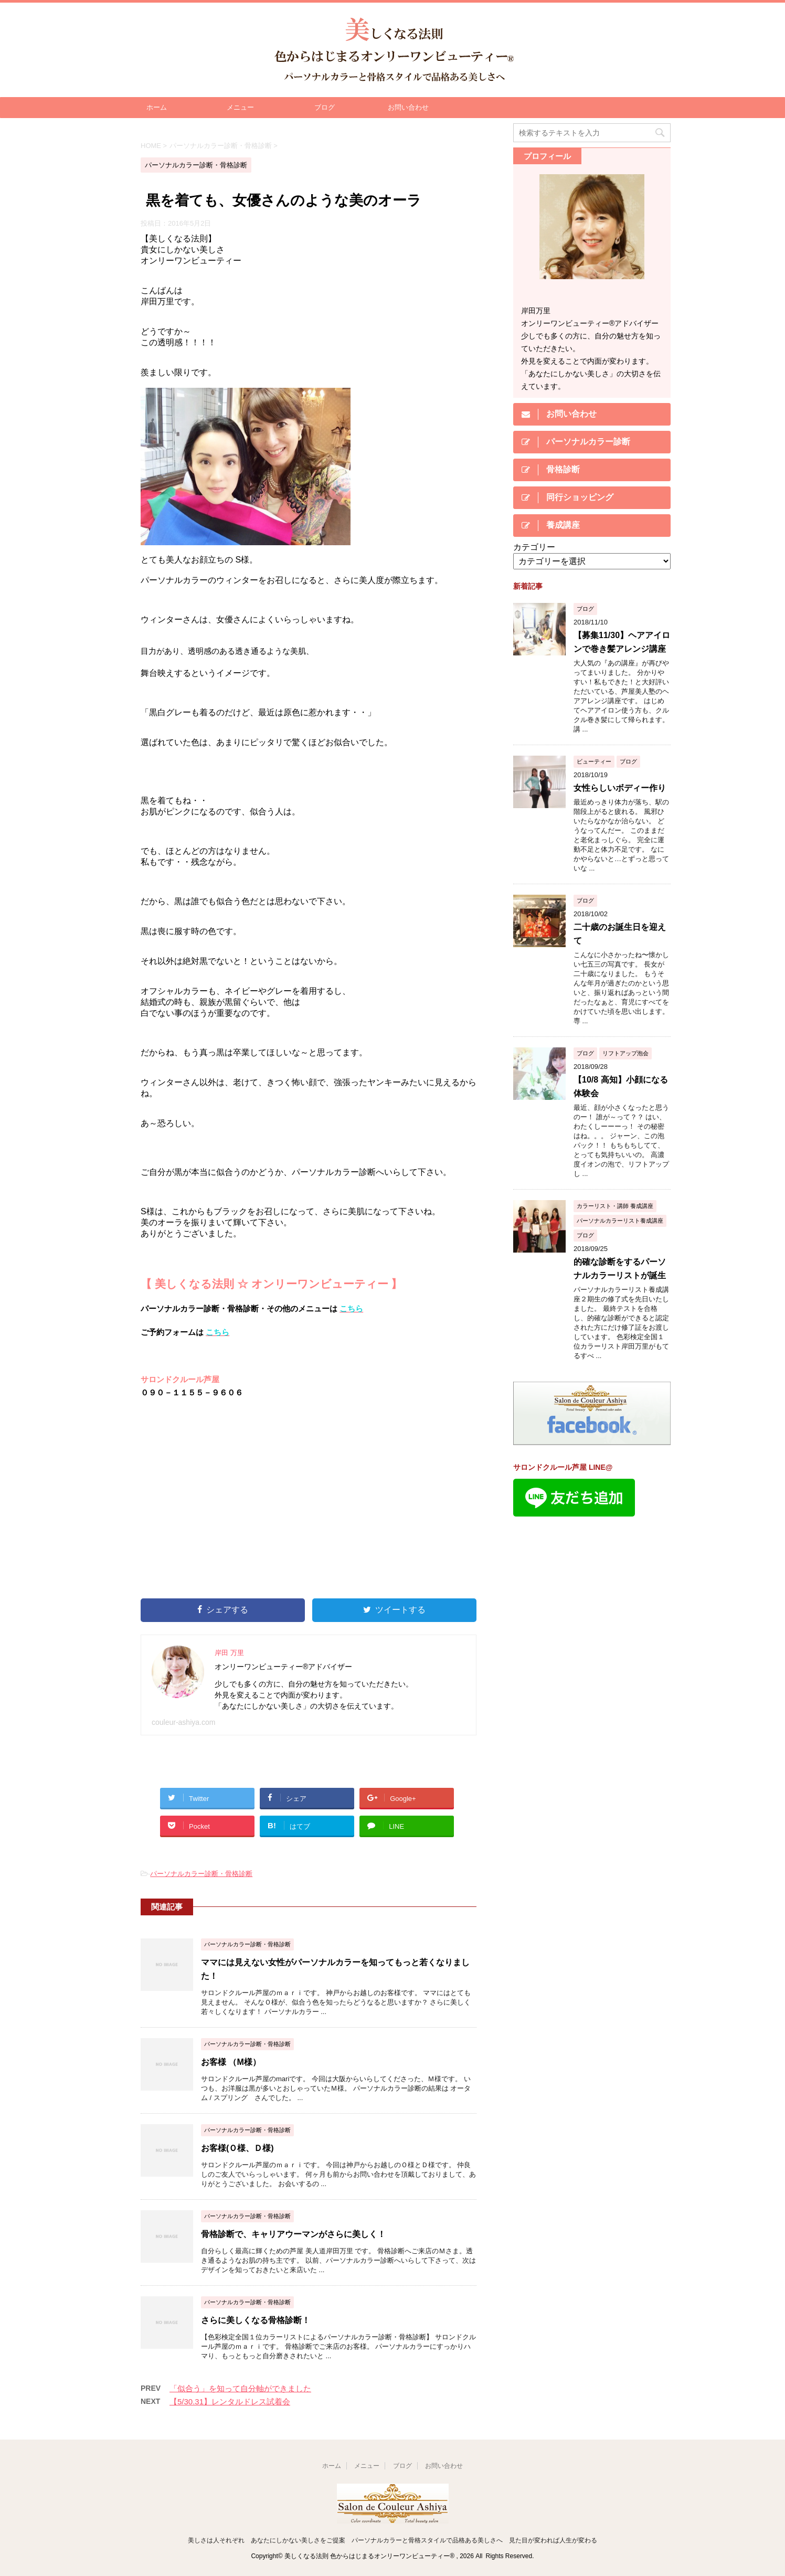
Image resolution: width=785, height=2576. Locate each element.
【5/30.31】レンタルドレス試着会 (229, 2401)
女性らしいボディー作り (620, 787)
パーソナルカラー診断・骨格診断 (201, 1874)
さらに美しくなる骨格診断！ (255, 2320)
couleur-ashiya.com (183, 1722)
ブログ (324, 107)
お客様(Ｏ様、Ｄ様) (237, 2148)
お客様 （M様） (231, 2062)
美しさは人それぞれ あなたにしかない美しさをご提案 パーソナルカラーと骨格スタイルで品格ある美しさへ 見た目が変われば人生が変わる (392, 2540)
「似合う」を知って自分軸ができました (240, 2388)
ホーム (156, 107)
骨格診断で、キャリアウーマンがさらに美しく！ (293, 2234)
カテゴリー (534, 547)
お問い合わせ (408, 107)
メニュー (240, 107)
